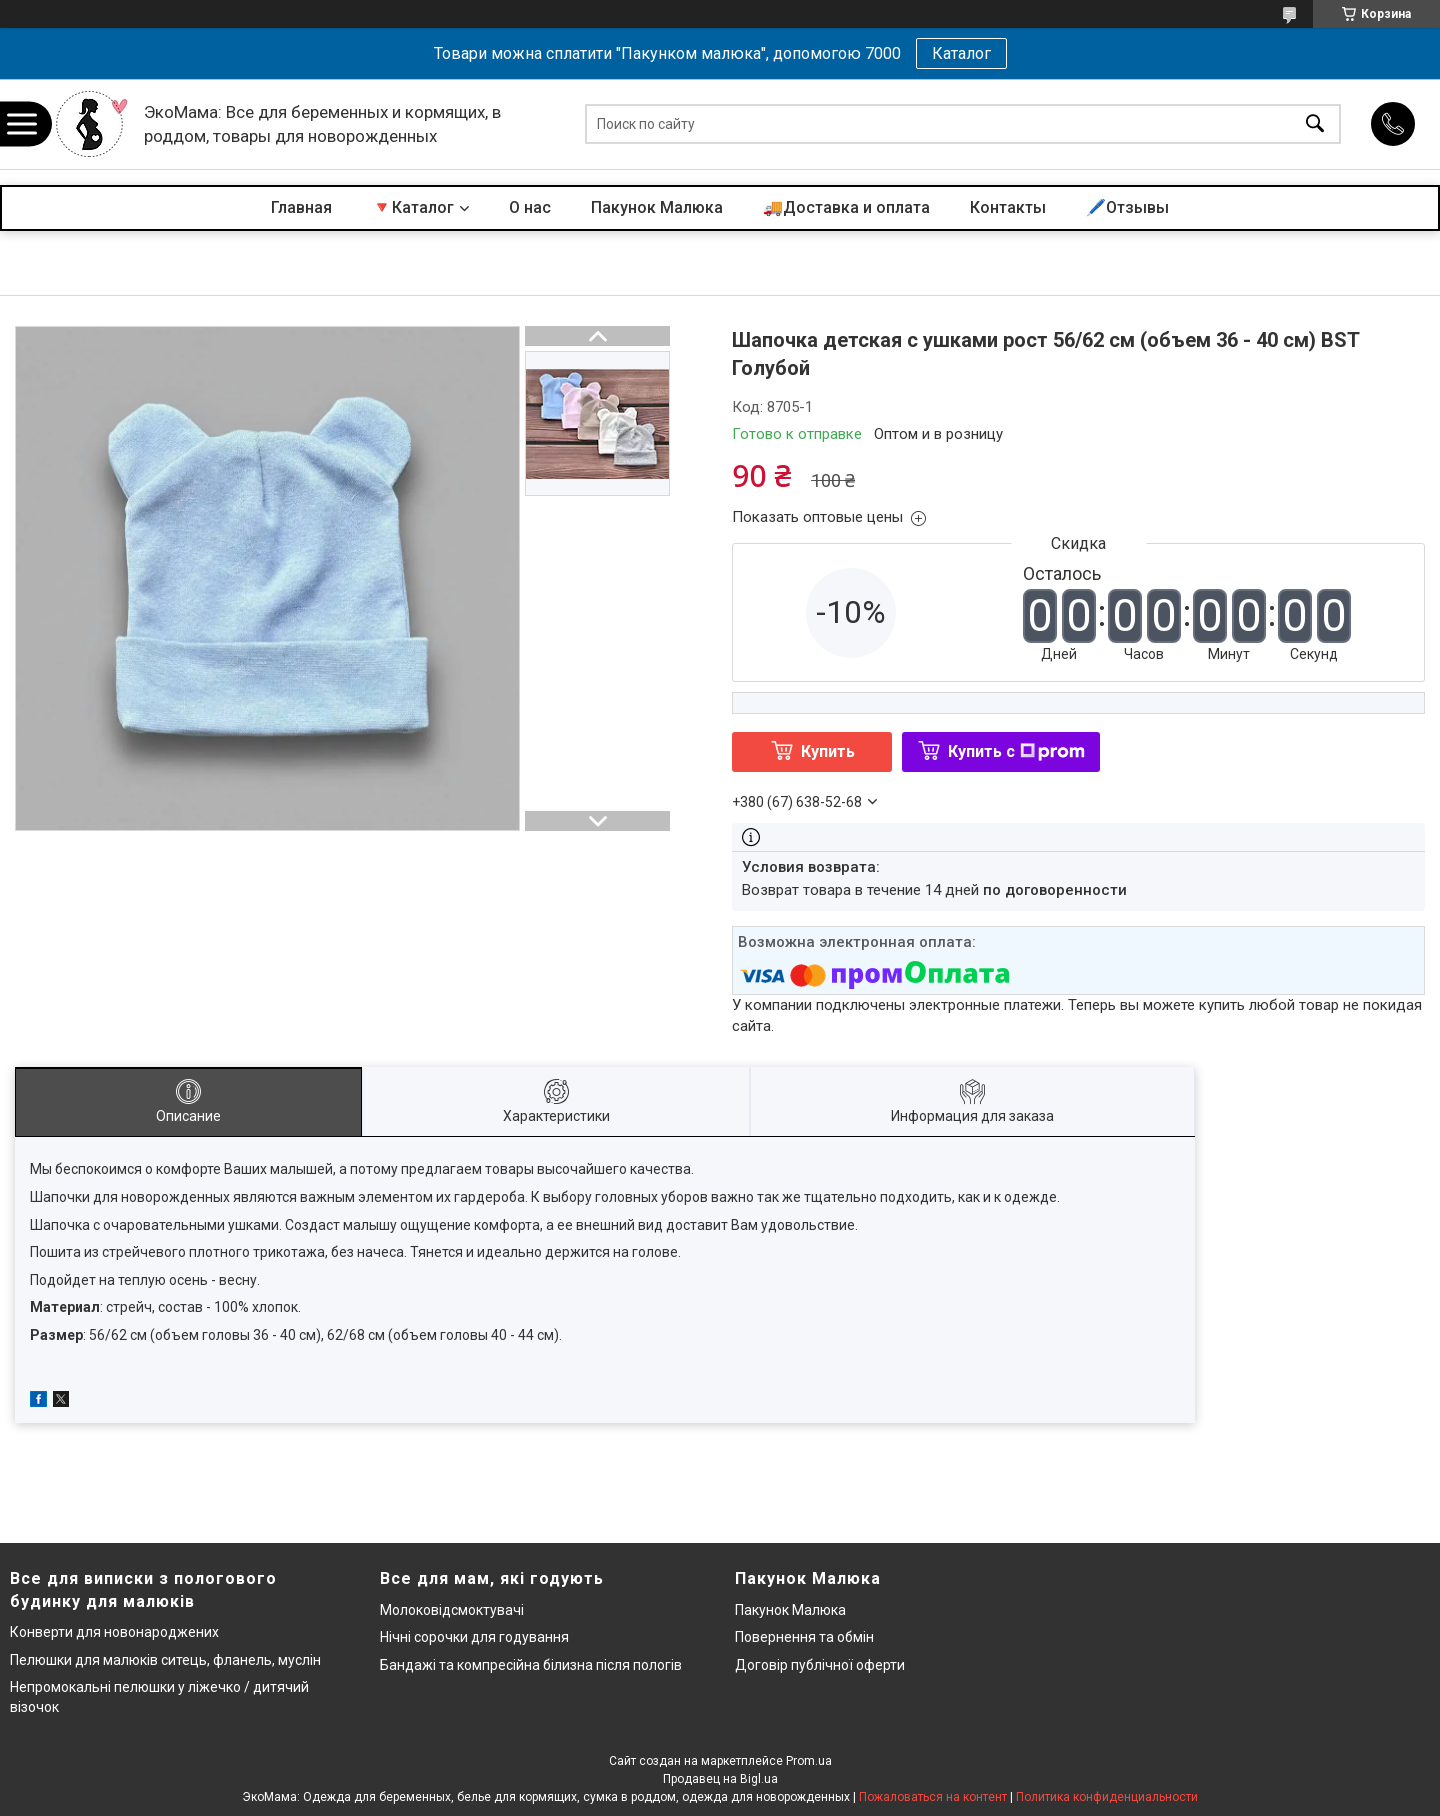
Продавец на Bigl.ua (720, 1779)
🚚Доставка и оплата (846, 207)
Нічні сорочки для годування (474, 1637)
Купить (828, 751)
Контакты (1008, 207)
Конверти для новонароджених (114, 1632)
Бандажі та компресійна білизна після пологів (531, 1665)
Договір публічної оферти (820, 1665)
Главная (301, 207)
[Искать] (1315, 124)
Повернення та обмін (804, 1637)
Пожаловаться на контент (933, 1797)
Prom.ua (809, 1761)
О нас (530, 207)
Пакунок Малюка (657, 207)
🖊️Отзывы (1127, 207)
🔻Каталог (413, 207)
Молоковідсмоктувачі (452, 1610)
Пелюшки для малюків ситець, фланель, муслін (165, 1660)
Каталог (961, 53)
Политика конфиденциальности (1107, 1797)
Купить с (1016, 751)
